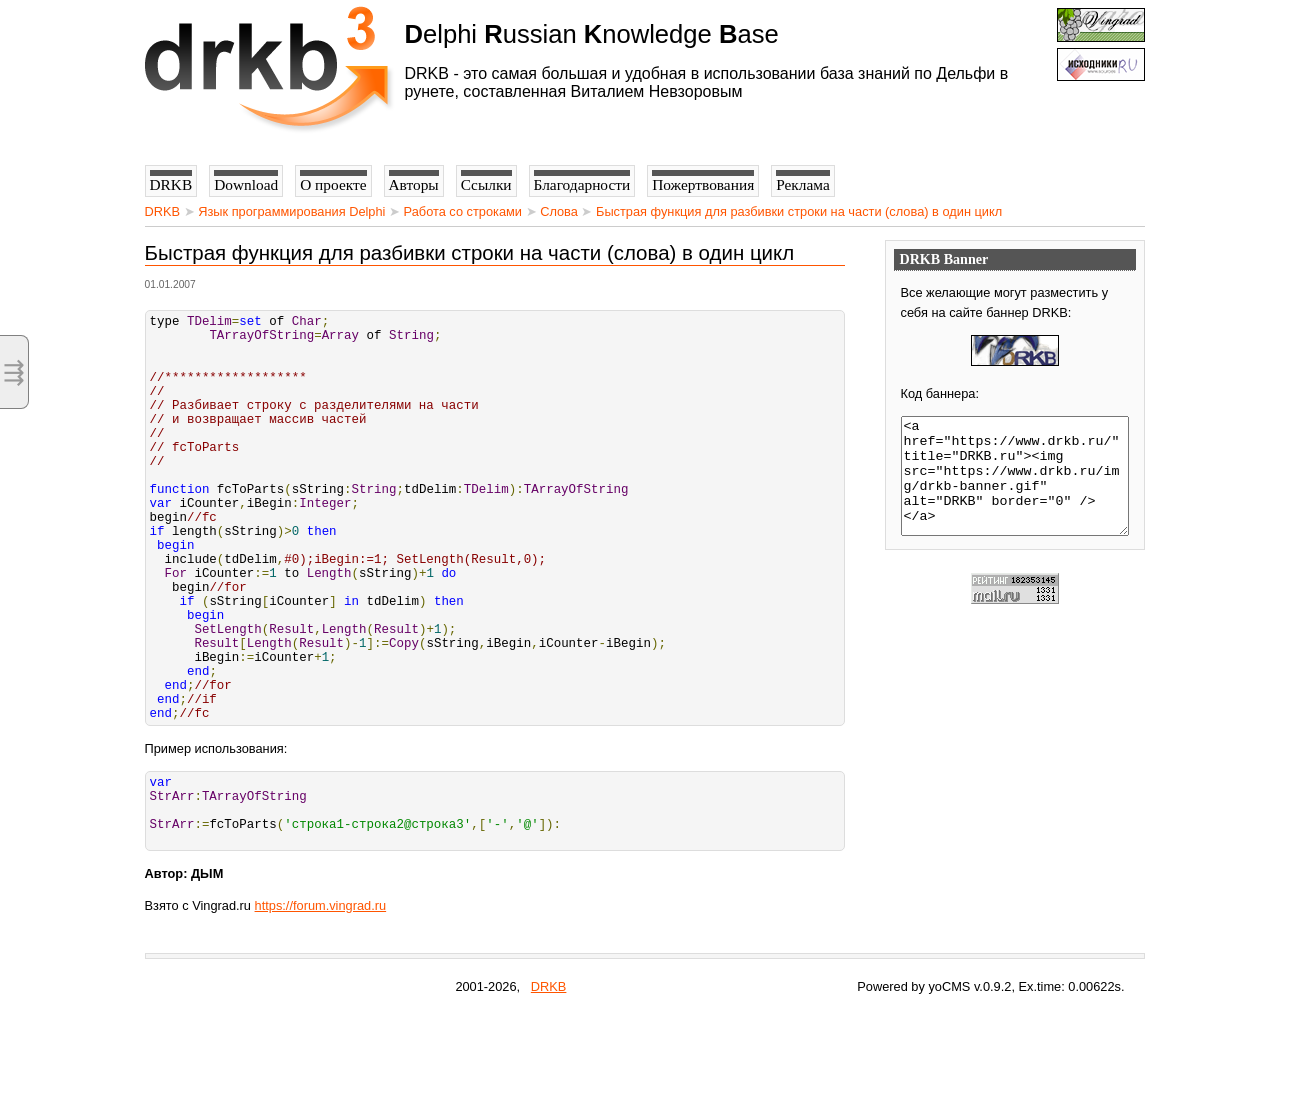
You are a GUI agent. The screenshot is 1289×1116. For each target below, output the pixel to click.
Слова (559, 211)
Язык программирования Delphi (291, 211)
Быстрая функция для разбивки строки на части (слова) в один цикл (799, 211)
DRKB (163, 211)
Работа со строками (463, 211)
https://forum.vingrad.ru (321, 1007)
